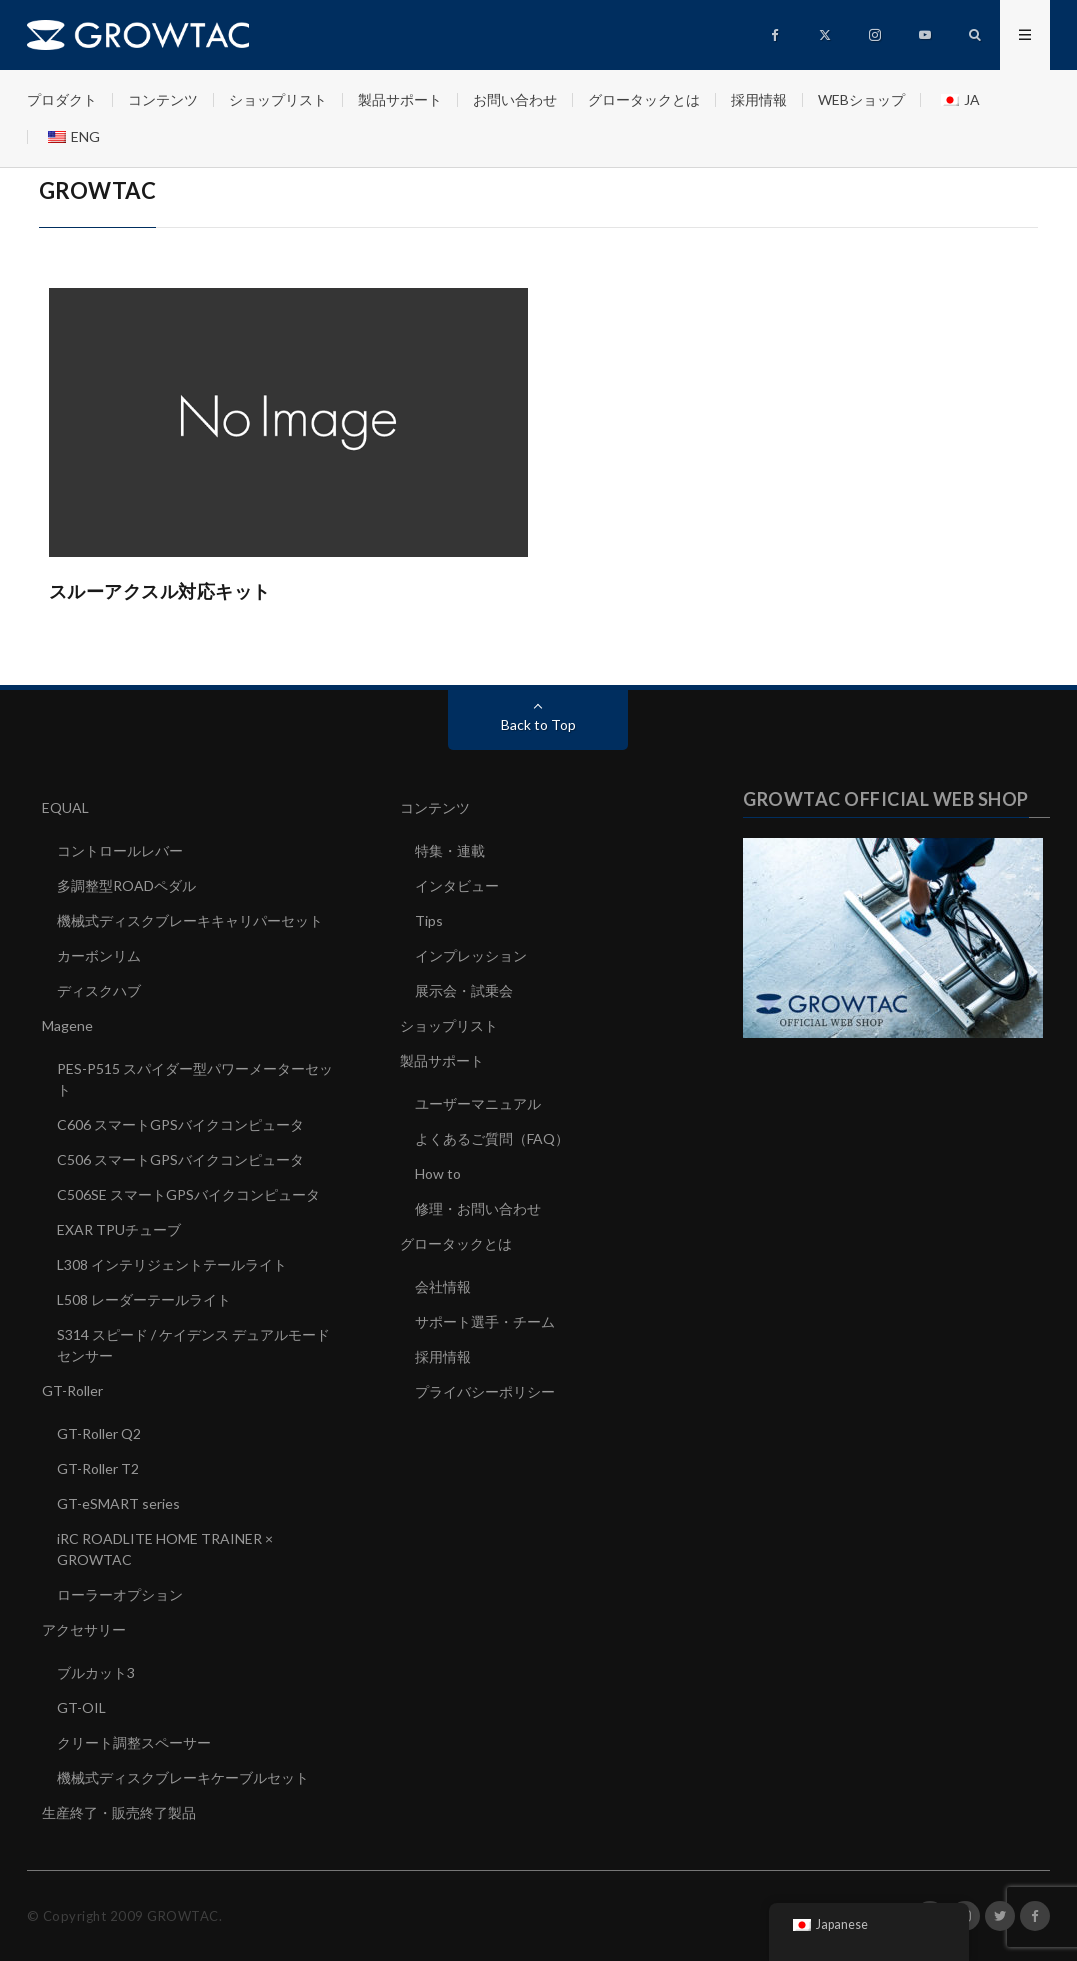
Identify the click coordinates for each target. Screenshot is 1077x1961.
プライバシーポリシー (485, 1391)
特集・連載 (450, 850)
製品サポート (400, 99)
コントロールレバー (120, 850)
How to (438, 1173)
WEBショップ (861, 99)
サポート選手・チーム (485, 1321)
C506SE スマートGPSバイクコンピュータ (188, 1194)
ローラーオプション (120, 1594)
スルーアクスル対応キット (160, 591)
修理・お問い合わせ (478, 1208)
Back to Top (538, 724)
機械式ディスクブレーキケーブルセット (183, 1777)
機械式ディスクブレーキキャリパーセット (190, 920)
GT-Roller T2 (98, 1468)
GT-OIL (81, 1707)
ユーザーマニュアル (478, 1103)
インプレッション (471, 955)
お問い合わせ (515, 99)
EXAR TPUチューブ (119, 1229)
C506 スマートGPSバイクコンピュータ (180, 1159)
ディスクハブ (99, 990)
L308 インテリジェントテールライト (172, 1264)
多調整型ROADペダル (126, 885)
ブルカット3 (96, 1672)
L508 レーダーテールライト (144, 1299)
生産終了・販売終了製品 (119, 1812)
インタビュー (457, 885)
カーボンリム (99, 955)
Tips (429, 920)
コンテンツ (163, 99)
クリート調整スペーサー (134, 1742)
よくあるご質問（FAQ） (492, 1138)
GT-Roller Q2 (99, 1433)
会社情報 (443, 1286)
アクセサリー (84, 1629)
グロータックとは (644, 99)
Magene (67, 1025)
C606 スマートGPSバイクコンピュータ (180, 1124)
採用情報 (759, 99)
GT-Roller (72, 1390)
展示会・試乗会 (464, 990)
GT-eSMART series (118, 1503)
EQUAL (65, 807)
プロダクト (62, 99)
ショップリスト (278, 99)
